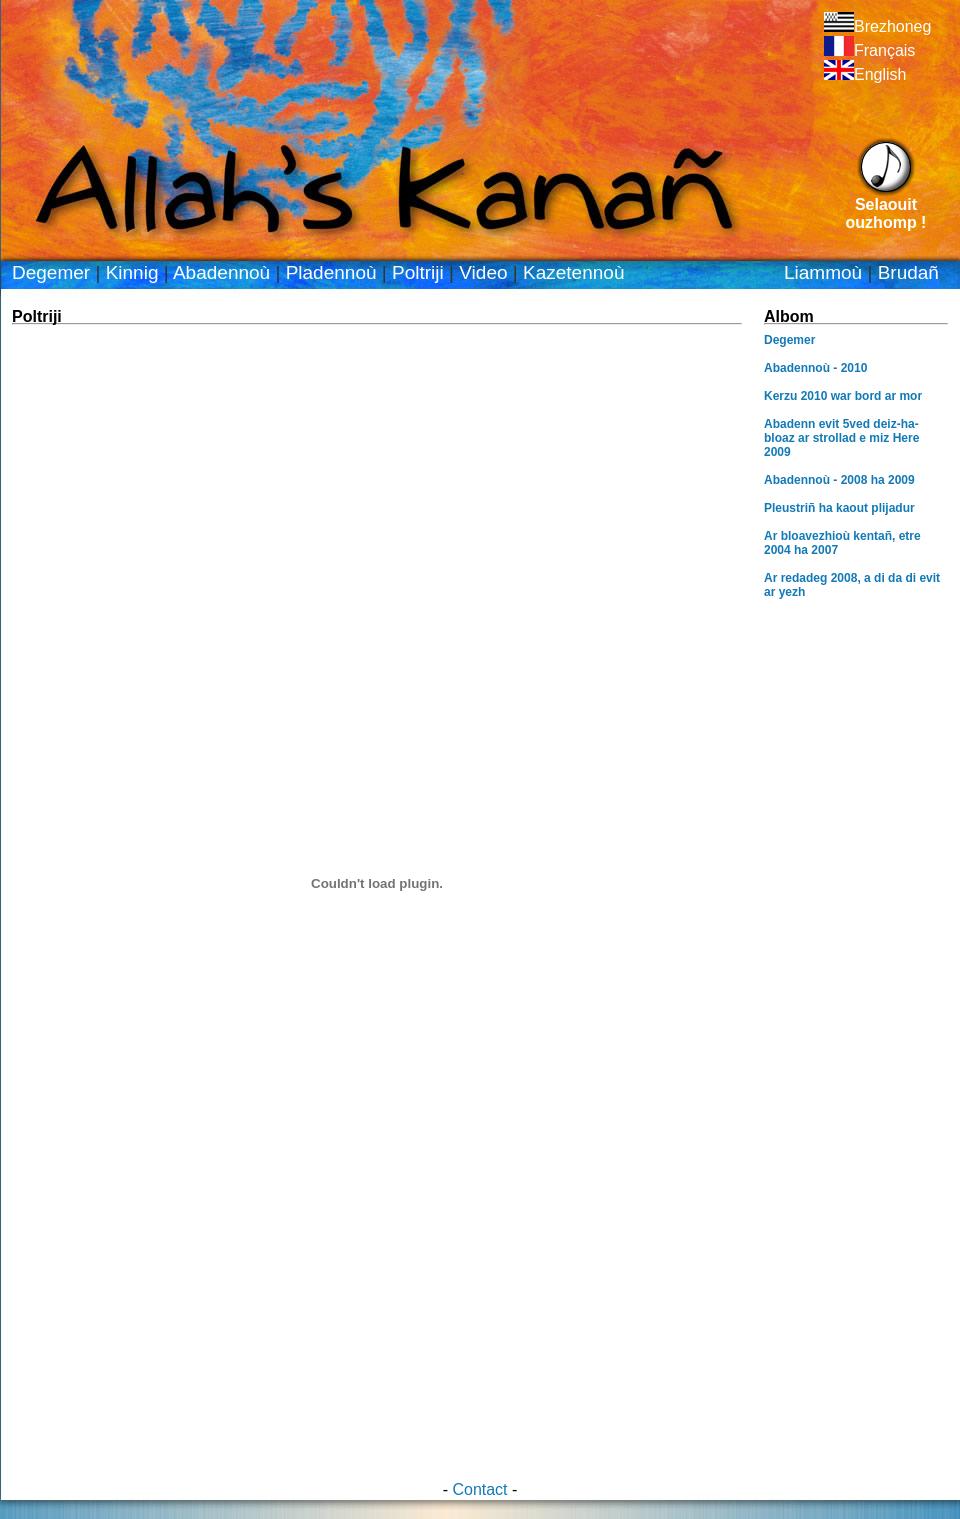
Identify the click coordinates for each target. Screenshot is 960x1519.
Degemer (51, 272)
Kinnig (132, 272)
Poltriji (418, 272)
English (865, 74)
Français (869, 50)
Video (483, 272)
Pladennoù (331, 272)
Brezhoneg (877, 26)
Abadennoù (221, 272)
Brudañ (908, 272)
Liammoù (823, 272)
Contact (479, 1489)
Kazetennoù (573, 272)
